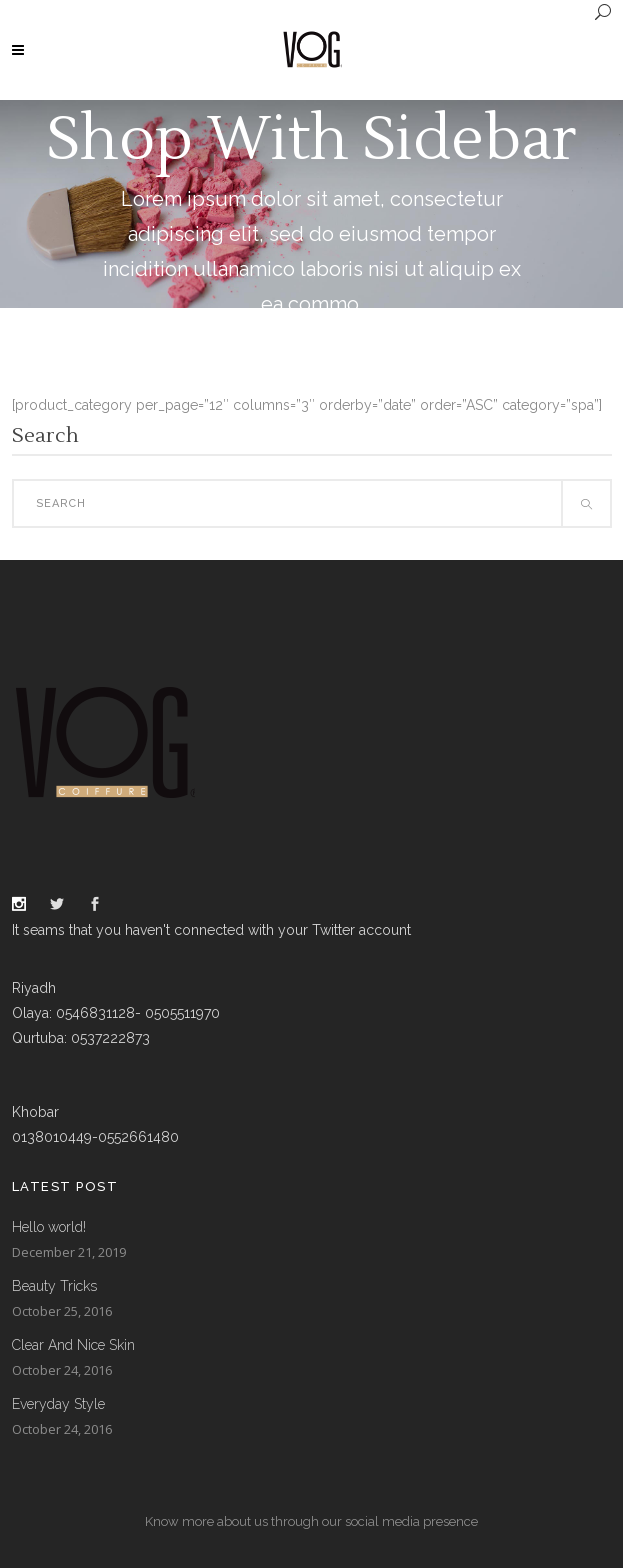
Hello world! (49, 1227)
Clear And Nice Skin (73, 1345)
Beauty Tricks (54, 1286)
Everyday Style (58, 1404)
